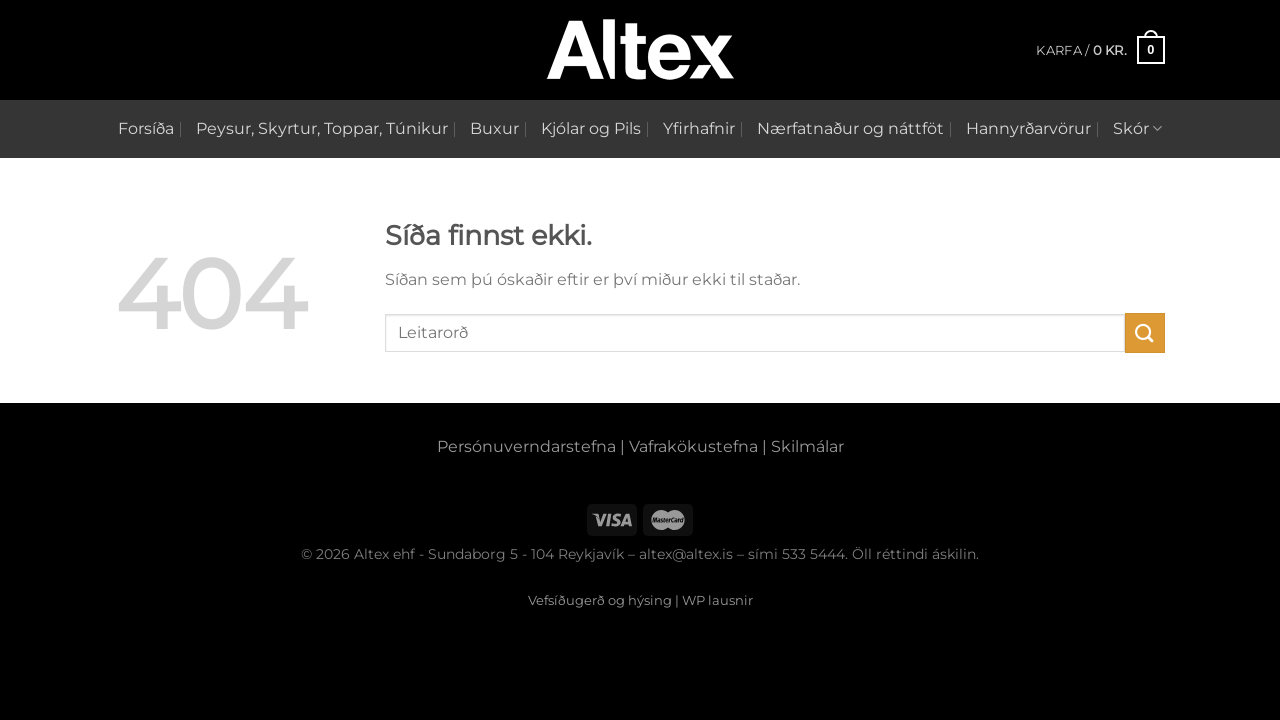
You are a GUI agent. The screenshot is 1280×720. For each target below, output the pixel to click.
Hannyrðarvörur (1028, 128)
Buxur (494, 128)
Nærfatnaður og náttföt (850, 128)
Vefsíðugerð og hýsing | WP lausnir (640, 600)
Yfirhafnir (699, 128)
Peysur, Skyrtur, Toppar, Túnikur (322, 128)
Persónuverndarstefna (526, 446)
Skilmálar (807, 446)
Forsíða (146, 128)
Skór (1137, 129)
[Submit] (1145, 332)
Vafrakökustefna (693, 446)
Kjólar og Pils (591, 128)
